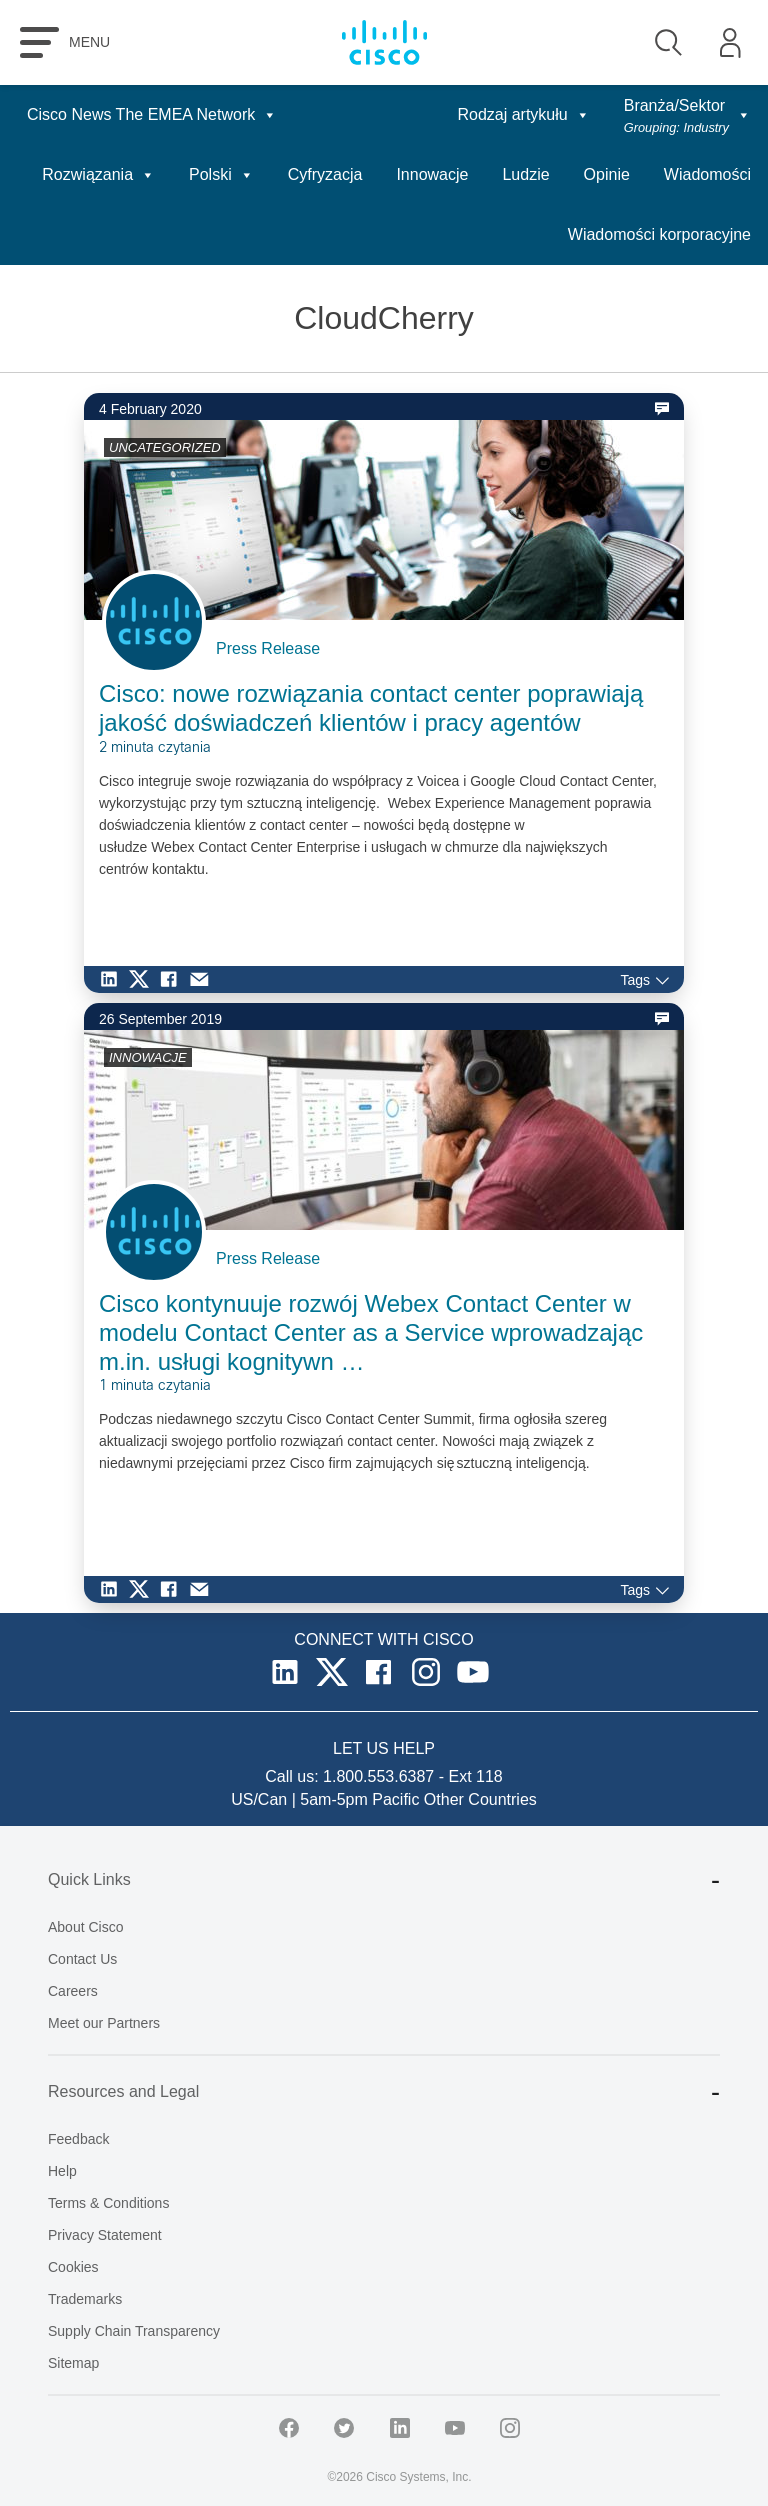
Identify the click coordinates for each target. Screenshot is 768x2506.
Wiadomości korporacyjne (659, 234)
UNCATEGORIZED (165, 447)
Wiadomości (707, 174)
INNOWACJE (148, 1057)
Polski (221, 174)
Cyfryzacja (325, 174)
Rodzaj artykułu (523, 114)
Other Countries (480, 1799)
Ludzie (525, 174)
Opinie (607, 174)
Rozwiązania (98, 174)
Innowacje (432, 174)
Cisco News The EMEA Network (152, 114)
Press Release (268, 648)
